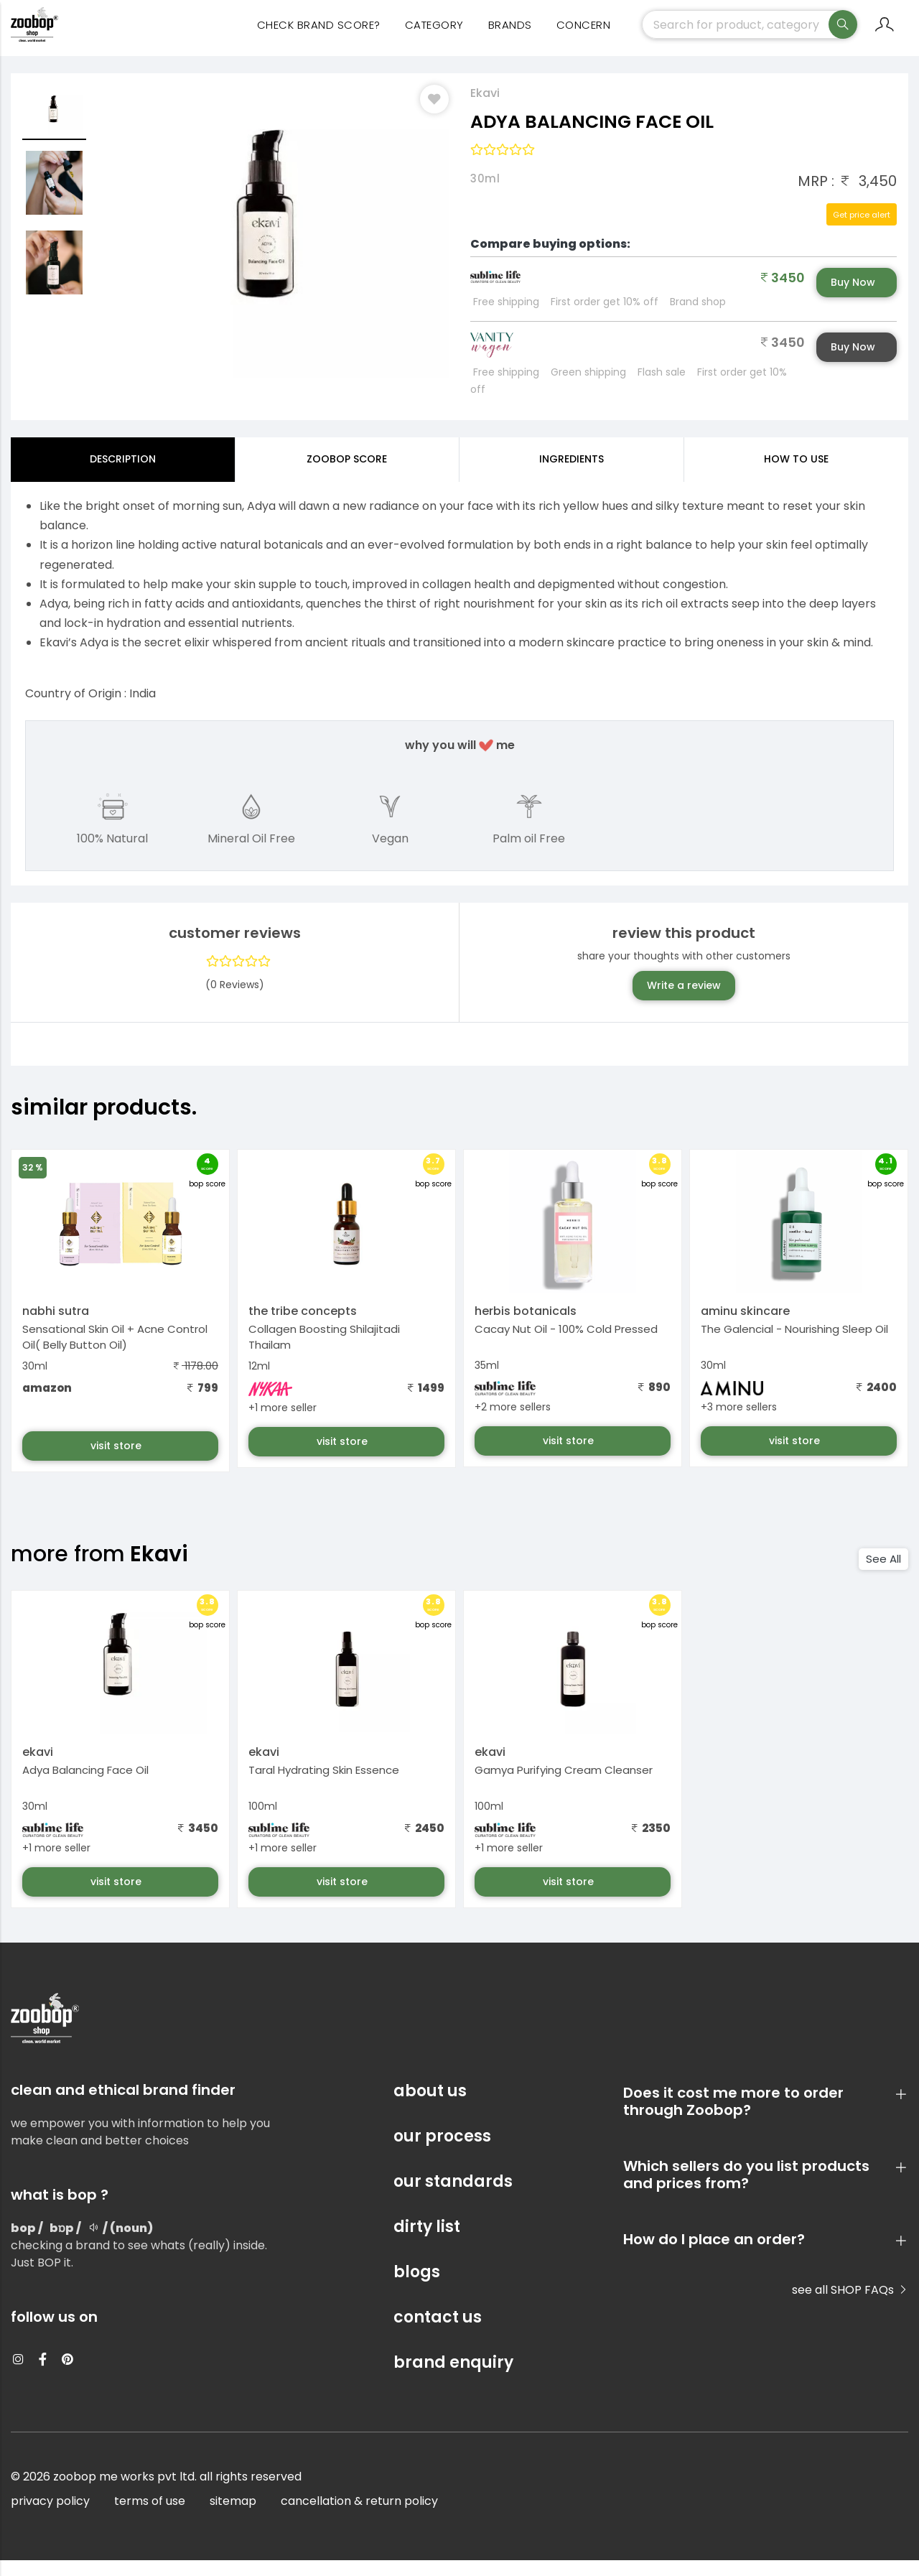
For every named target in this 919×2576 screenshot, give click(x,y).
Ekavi (485, 109)
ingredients (571, 475)
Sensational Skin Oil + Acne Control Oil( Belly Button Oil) (114, 1353)
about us (430, 2107)
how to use (796, 475)
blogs (416, 2288)
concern (583, 36)
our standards (453, 2197)
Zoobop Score (347, 475)
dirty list (426, 2242)
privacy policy (50, 2516)
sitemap (233, 2516)
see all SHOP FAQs (850, 2305)
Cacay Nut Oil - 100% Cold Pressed (566, 1344)
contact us (437, 2333)
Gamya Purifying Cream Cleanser (564, 1785)
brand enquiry (453, 2378)
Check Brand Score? (319, 36)
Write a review (684, 1001)
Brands (510, 36)
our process (442, 2152)
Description (123, 475)
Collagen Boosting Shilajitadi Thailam (324, 1353)
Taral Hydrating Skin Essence (323, 1785)
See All (883, 1574)
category (434, 36)
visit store (117, 1461)
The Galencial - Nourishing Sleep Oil (794, 1344)
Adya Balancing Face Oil (85, 1785)
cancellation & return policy (359, 2516)
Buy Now (853, 298)
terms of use (149, 2516)
